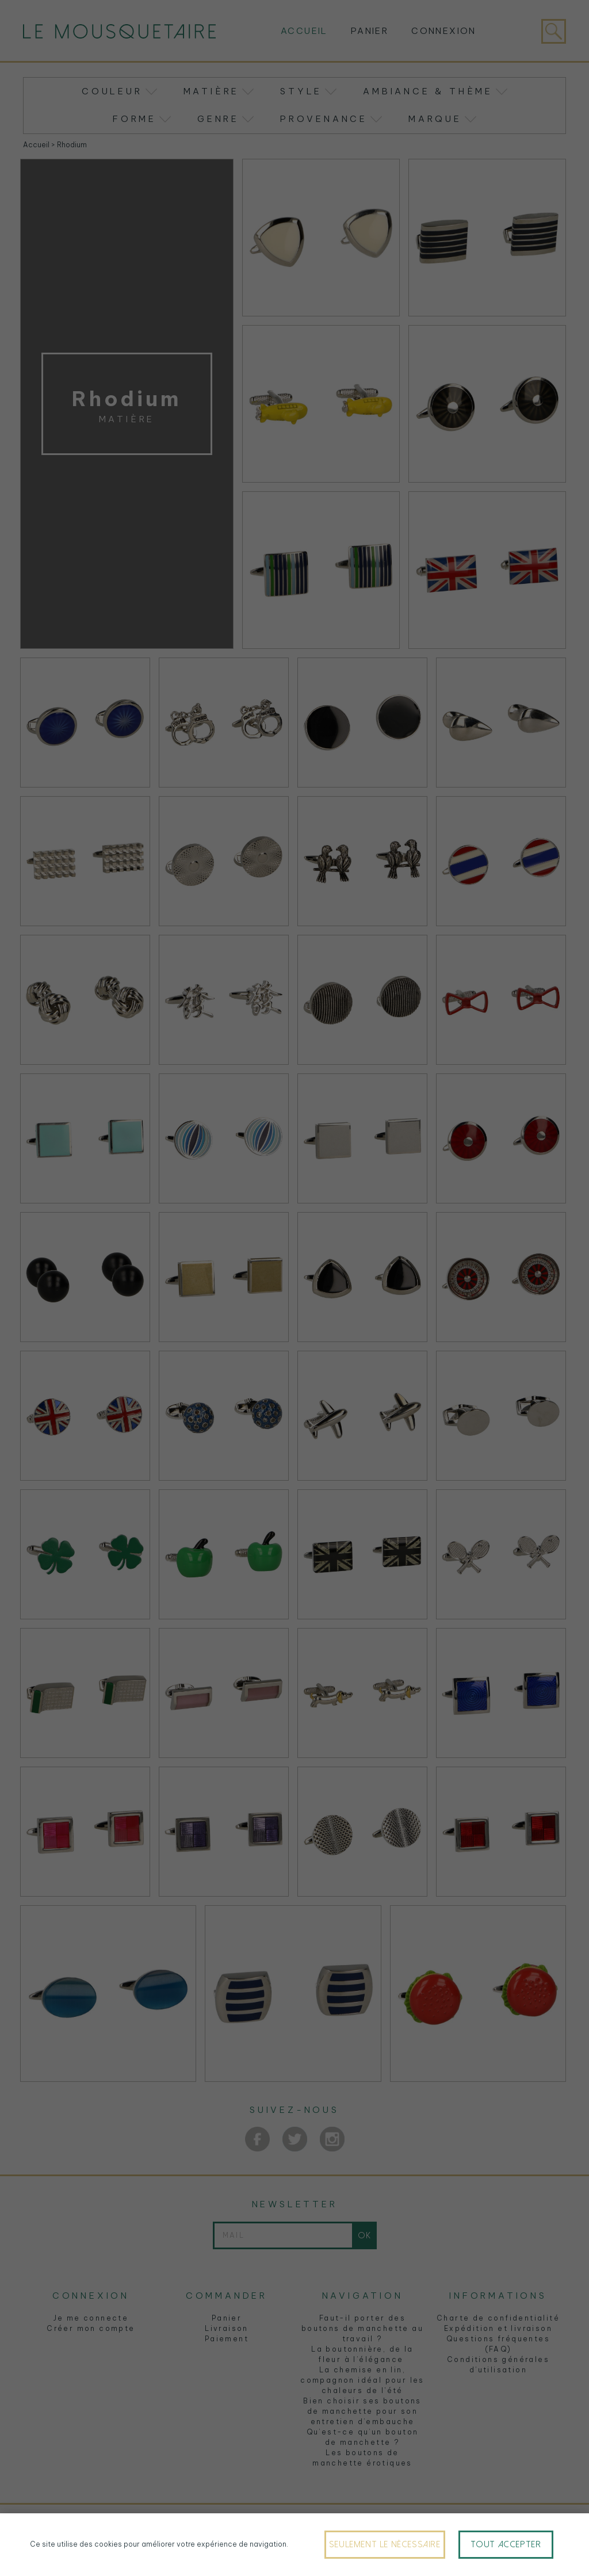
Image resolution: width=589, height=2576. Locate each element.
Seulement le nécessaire (385, 2544)
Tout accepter (506, 2544)
